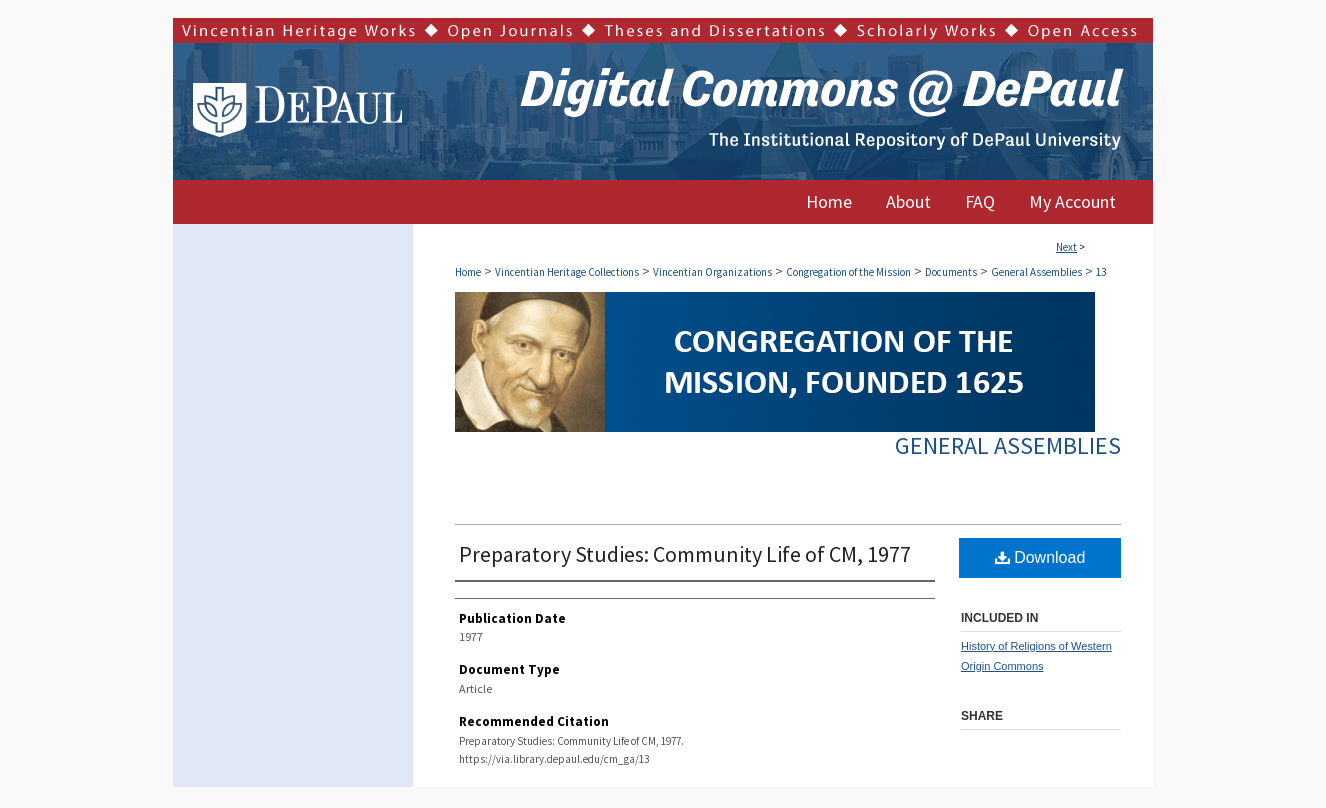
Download (1040, 557)
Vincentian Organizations (712, 272)
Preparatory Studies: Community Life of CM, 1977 (685, 554)
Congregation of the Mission (848, 272)
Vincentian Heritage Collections (567, 272)
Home (468, 272)
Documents (951, 272)
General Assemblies (1036, 272)
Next (1066, 247)
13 (1101, 272)
